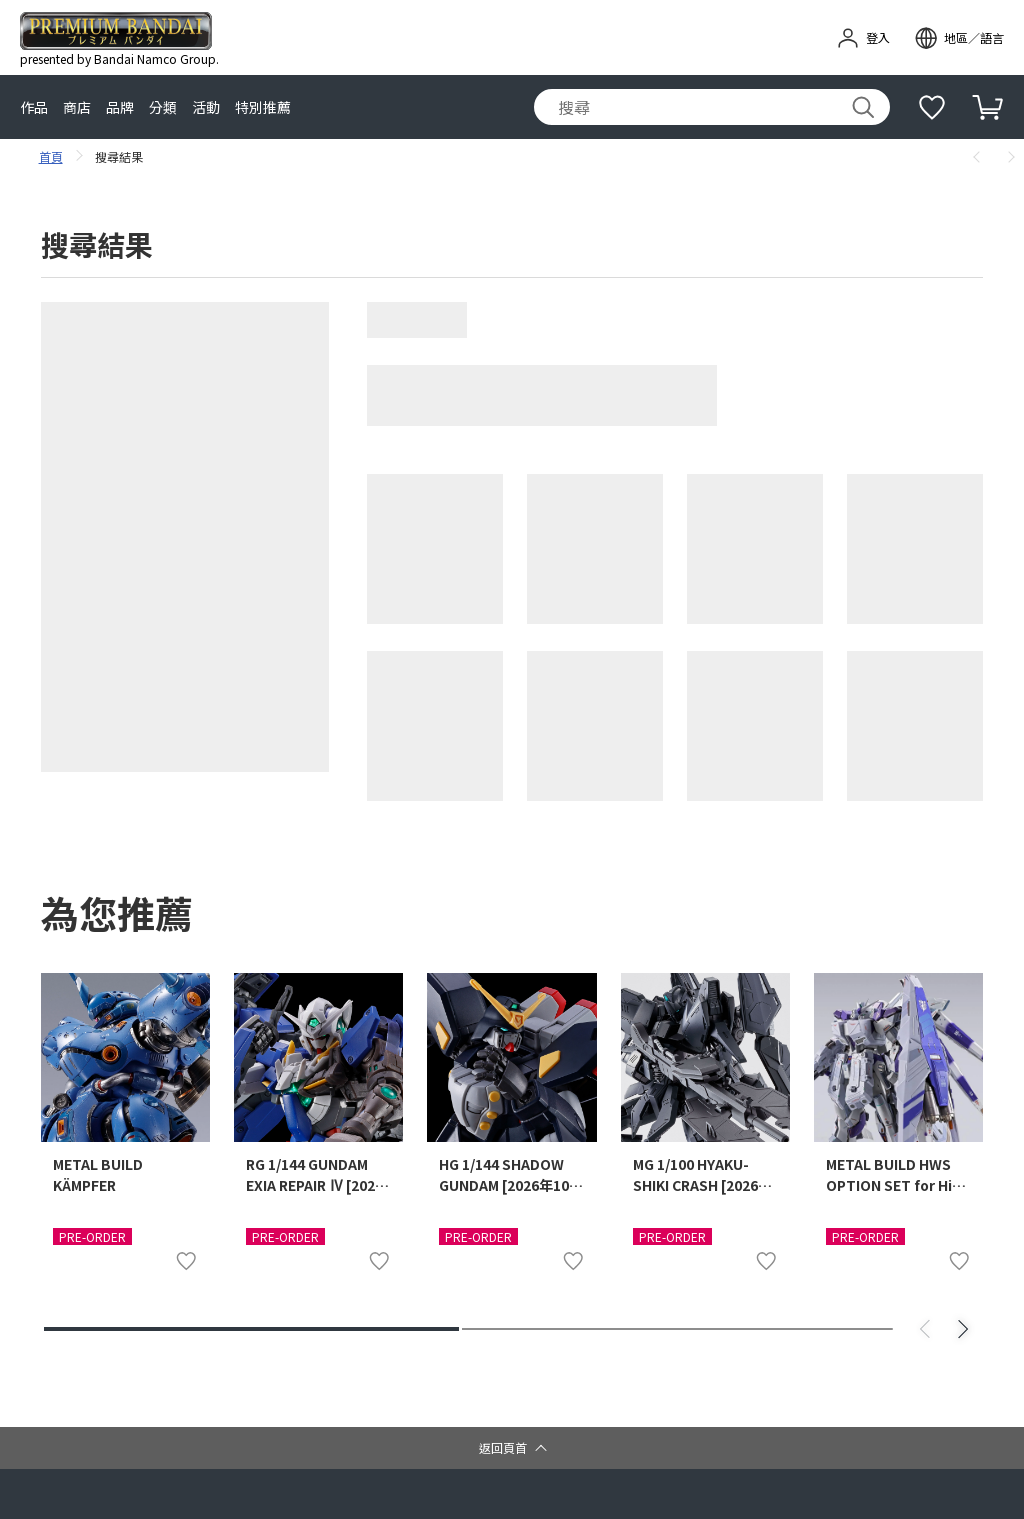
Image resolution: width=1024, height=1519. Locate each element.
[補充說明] (932, 107)
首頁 (53, 156)
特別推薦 (263, 107)
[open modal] (959, 38)
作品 (34, 107)
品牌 (120, 107)
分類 (163, 107)
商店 (77, 107)
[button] (512, 1448)
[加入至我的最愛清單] (186, 1261)
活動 (206, 107)
